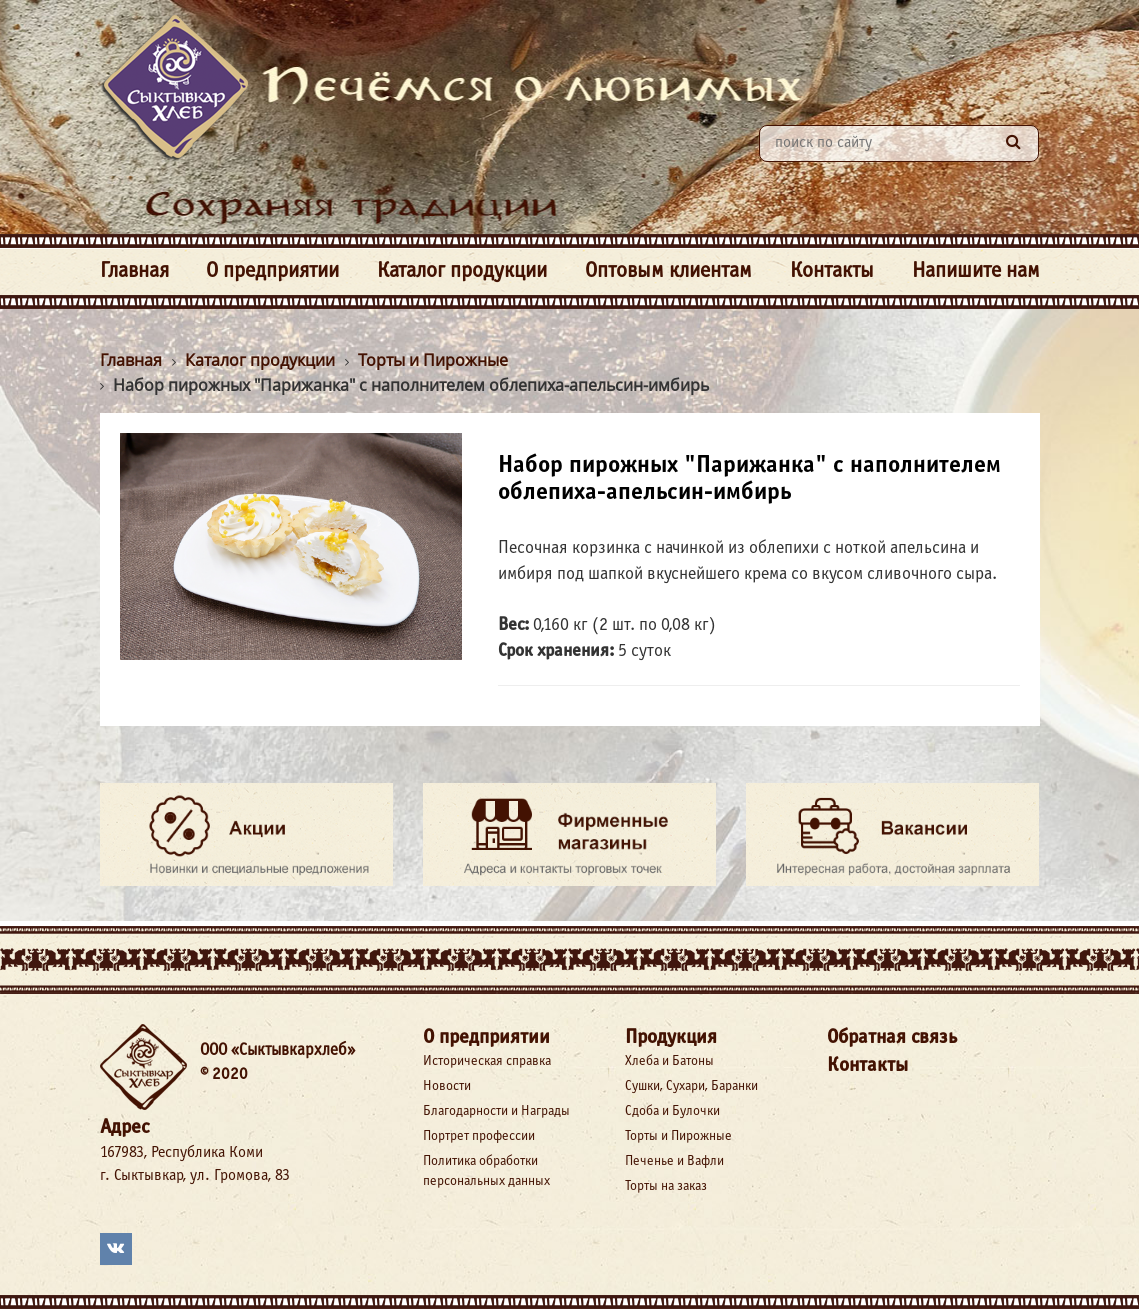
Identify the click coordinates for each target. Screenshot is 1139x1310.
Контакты (832, 271)
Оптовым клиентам (668, 271)
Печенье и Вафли (674, 1161)
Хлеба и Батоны (669, 1061)
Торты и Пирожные (678, 1136)
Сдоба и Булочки (672, 1111)
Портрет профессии (479, 1136)
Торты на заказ (666, 1186)
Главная (134, 271)
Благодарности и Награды (496, 1111)
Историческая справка (487, 1061)
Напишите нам (976, 271)
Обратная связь (892, 1037)
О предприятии (272, 271)
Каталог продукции (462, 271)
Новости (447, 1086)
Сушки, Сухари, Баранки (691, 1086)
